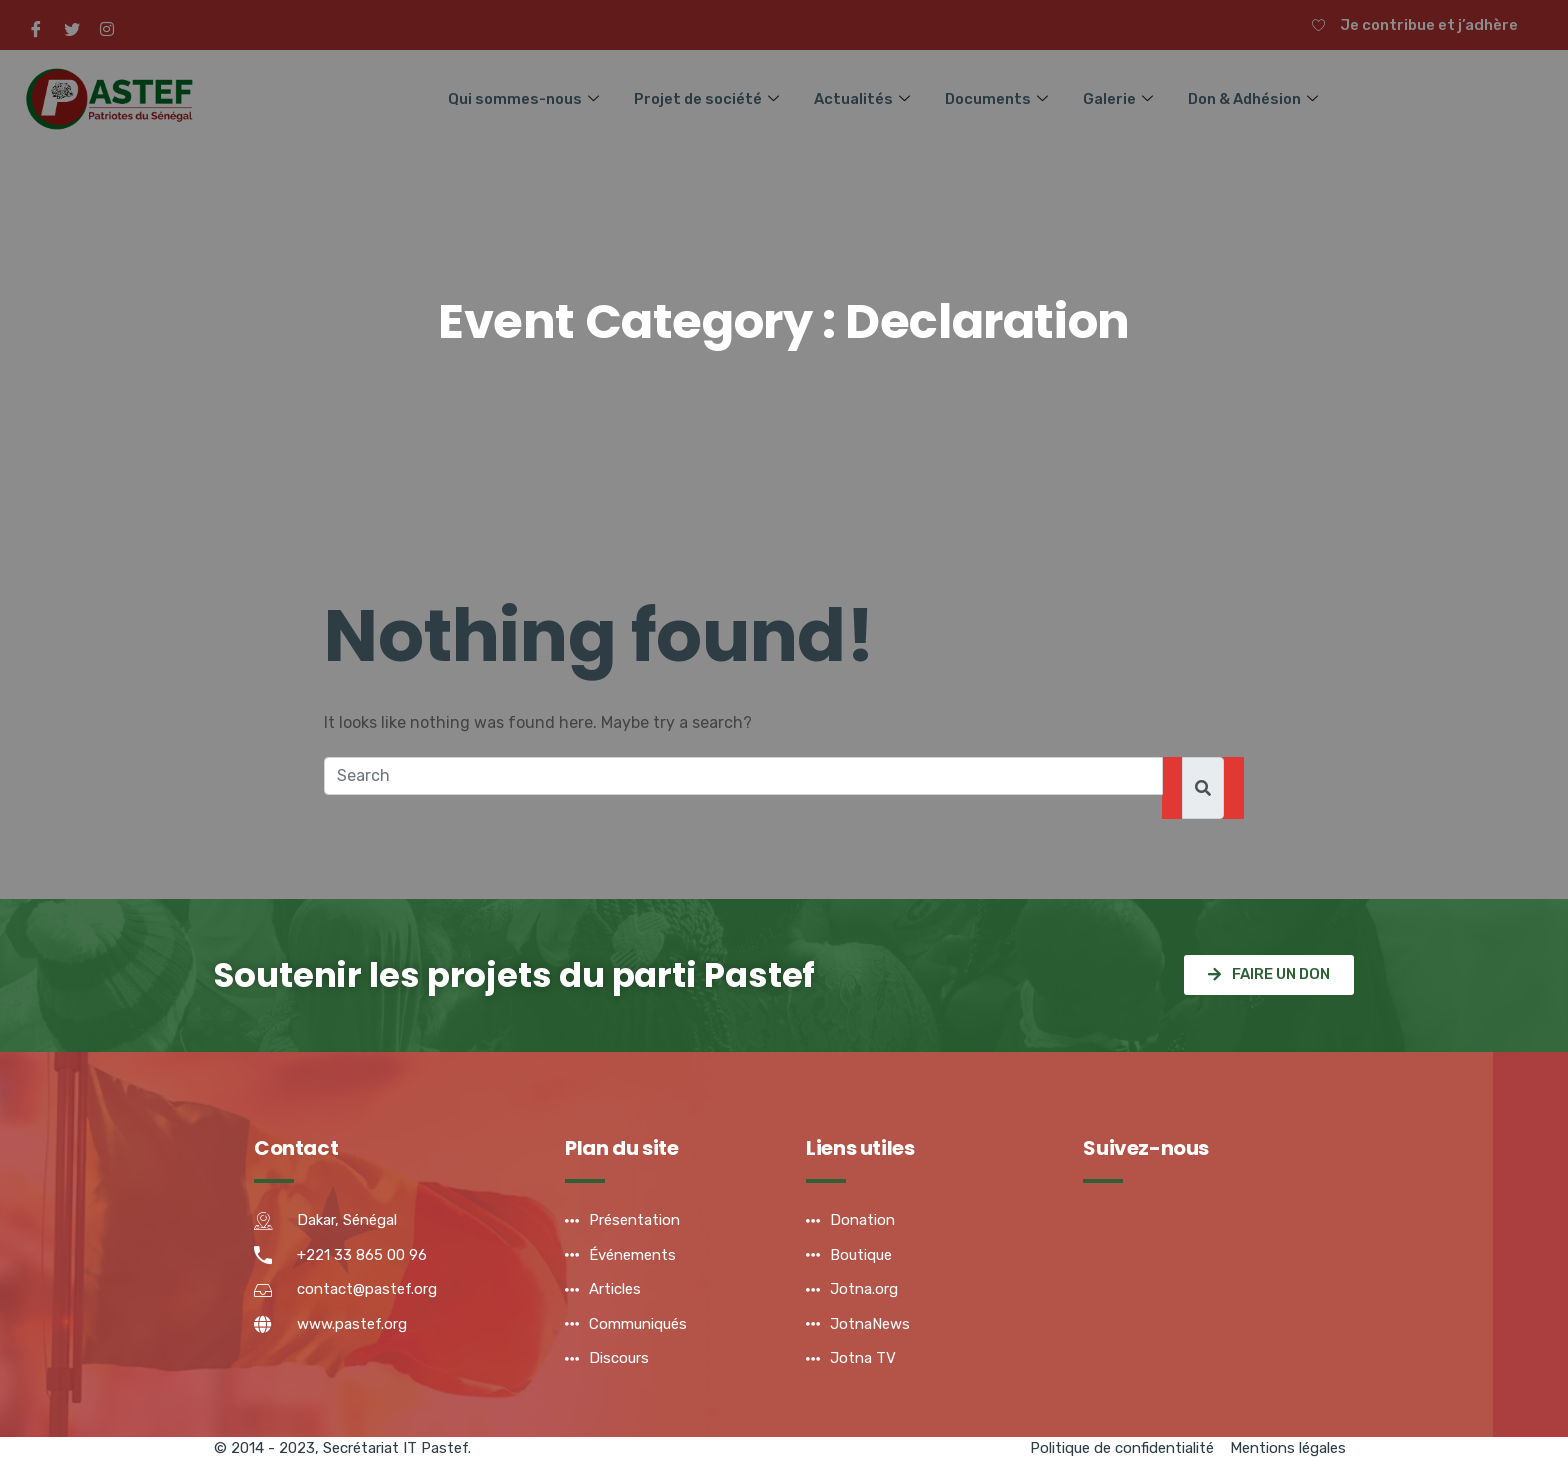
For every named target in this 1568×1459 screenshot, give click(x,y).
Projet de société (709, 98)
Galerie (1121, 98)
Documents (1000, 98)
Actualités (865, 98)
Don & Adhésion (1257, 98)
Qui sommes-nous (526, 98)
